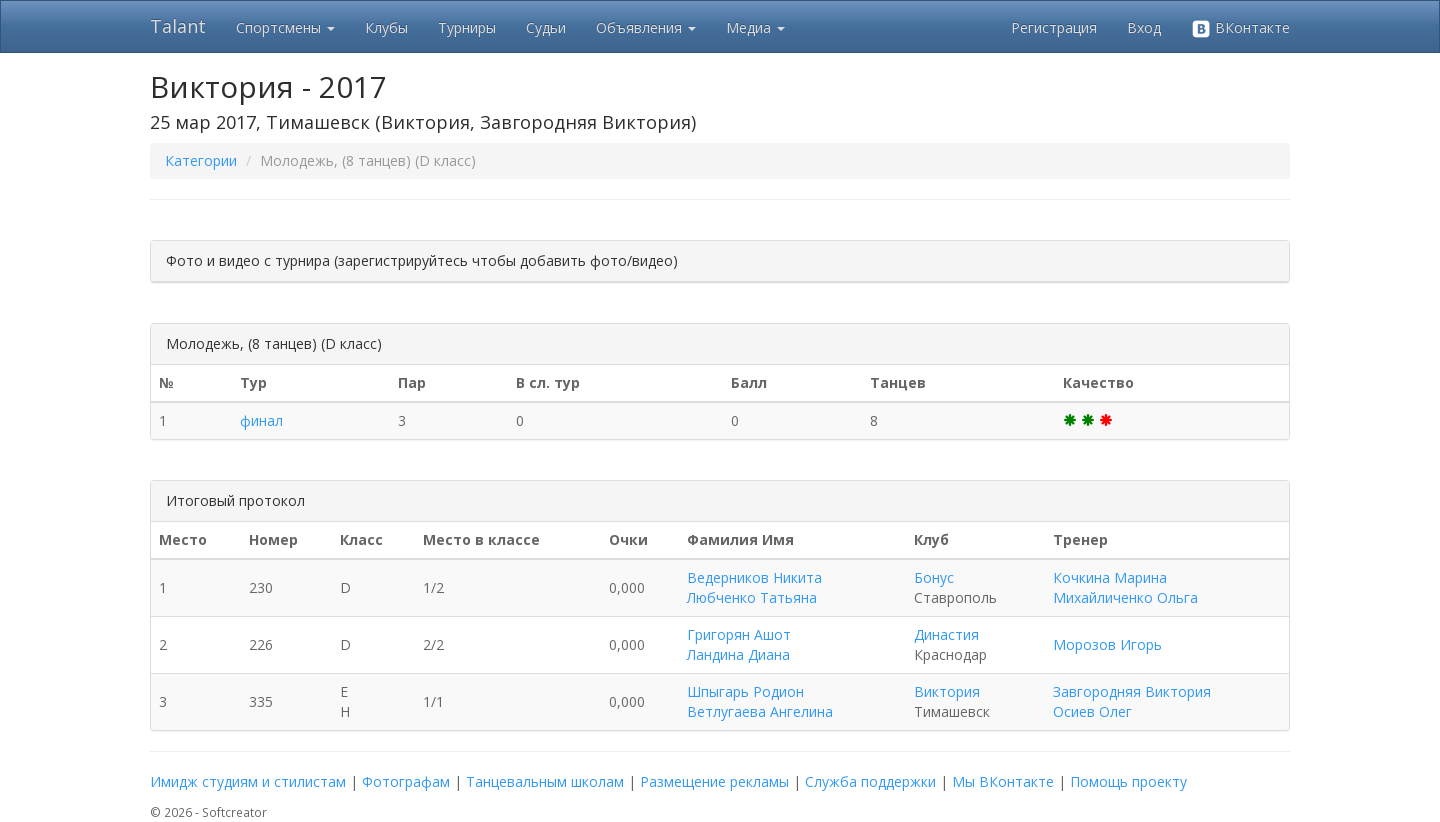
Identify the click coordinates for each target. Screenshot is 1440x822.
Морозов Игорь (1107, 644)
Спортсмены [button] (285, 27)
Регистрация (1054, 27)
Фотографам (406, 781)
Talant (178, 26)
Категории (201, 160)
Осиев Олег (1092, 711)
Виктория (947, 691)
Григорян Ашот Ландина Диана (739, 644)
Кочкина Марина (1110, 577)
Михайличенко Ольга (1125, 597)
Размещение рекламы (714, 781)
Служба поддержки (870, 781)
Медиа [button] (755, 27)
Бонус (934, 577)
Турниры (467, 27)
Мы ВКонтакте (1003, 781)
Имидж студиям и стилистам (248, 781)
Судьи (546, 27)
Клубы (386, 27)
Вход (1144, 27)
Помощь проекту (1128, 781)
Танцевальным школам (545, 781)
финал (261, 420)
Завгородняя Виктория (1132, 691)
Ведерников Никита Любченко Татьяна (754, 587)
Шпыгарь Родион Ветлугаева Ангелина (760, 701)
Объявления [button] (646, 27)
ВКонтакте (1240, 28)
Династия (946, 634)
